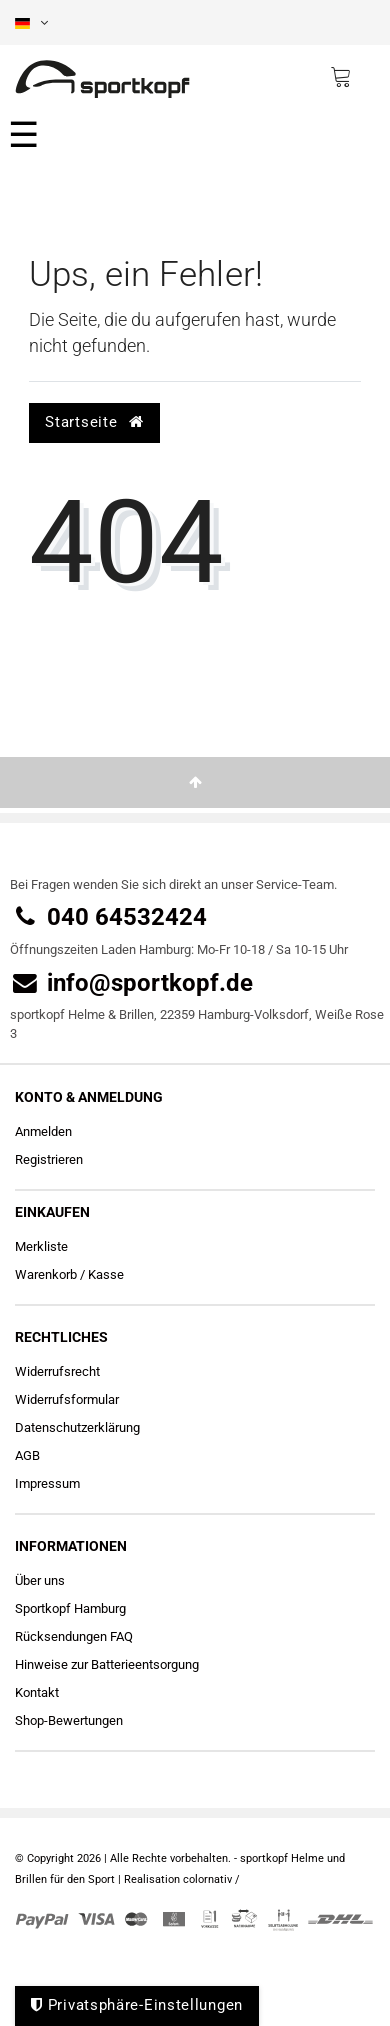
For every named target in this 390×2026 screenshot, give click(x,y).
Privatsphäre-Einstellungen (137, 2005)
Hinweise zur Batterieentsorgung (107, 1664)
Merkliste (41, 1246)
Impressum (47, 1483)
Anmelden (43, 1131)
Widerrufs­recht (57, 1371)
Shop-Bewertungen (69, 1720)
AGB (27, 1455)
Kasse (106, 1274)
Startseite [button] (94, 422)
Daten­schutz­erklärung (77, 1427)
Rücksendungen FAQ (74, 1636)
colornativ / (211, 1879)
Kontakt (37, 1692)
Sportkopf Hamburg (70, 1608)
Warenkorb (46, 1274)
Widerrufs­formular (67, 1399)
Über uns (40, 1580)
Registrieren (49, 1159)
